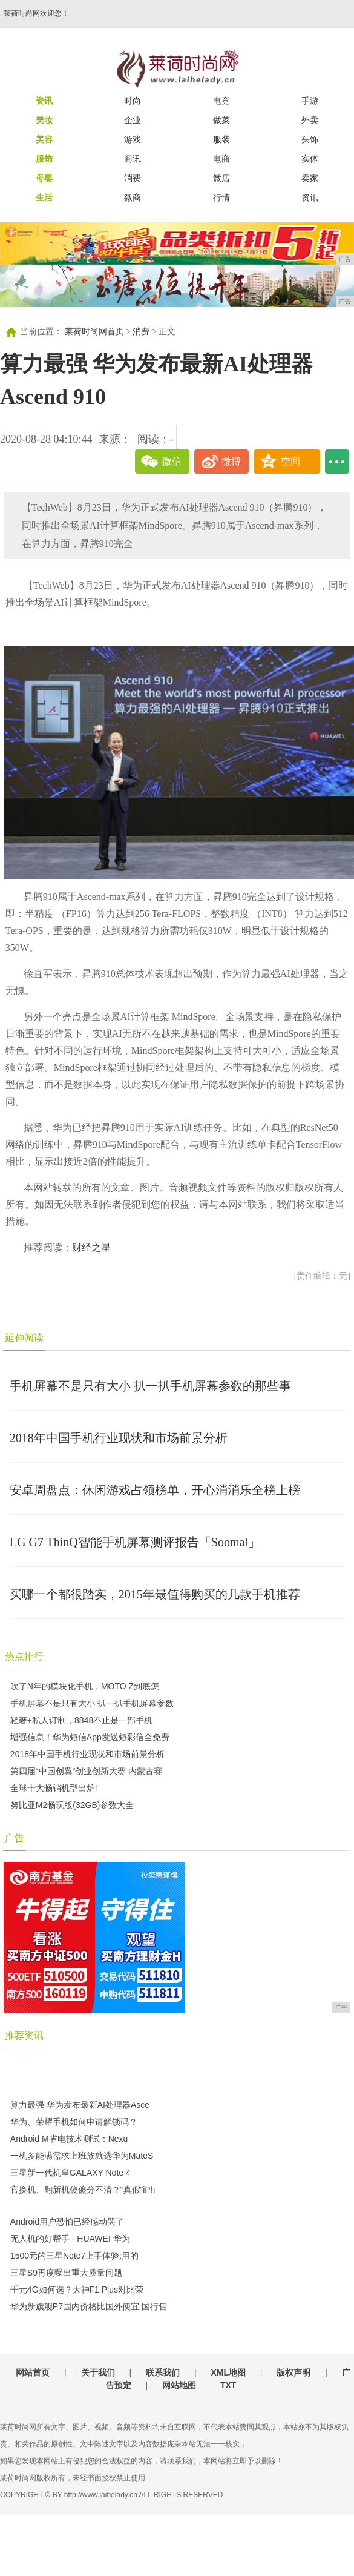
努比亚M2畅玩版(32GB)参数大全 (72, 1805)
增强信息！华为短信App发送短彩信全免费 (89, 1737)
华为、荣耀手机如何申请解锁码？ (73, 2122)
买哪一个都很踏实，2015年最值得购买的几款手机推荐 (155, 1594)
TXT (228, 2385)
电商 (221, 159)
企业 (132, 120)
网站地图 (179, 2385)
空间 (290, 461)
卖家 (309, 178)
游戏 (132, 139)
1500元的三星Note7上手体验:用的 (74, 2255)
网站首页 (33, 2372)
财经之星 (91, 1247)
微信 (172, 461)
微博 (231, 461)
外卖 (309, 120)
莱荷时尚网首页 (94, 331)
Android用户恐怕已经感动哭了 (67, 2222)
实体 (309, 159)
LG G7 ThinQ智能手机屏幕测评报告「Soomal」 (135, 1542)
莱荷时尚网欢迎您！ (36, 13)
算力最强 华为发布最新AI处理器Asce (79, 2105)
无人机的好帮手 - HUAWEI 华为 (70, 2238)
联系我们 (163, 2372)
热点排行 (24, 1656)
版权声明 (293, 2372)
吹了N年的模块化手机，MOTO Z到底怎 (84, 1686)
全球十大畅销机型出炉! (53, 1788)
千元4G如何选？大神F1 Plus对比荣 (76, 2289)
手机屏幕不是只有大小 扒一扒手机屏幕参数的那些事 (150, 1385)
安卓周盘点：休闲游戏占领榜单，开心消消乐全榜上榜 (155, 1490)
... (337, 461)
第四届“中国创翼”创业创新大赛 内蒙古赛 (86, 1771)
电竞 (221, 100)
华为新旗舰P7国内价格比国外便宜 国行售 (88, 2306)
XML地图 (228, 2372)
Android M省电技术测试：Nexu (69, 2139)
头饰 (309, 139)
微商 (132, 197)
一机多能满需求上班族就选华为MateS (81, 2155)
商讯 (132, 159)
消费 (132, 178)
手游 (309, 100)
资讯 (309, 197)
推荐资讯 (24, 2035)
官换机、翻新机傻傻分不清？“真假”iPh (83, 2189)
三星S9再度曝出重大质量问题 (66, 2272)
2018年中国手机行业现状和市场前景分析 (119, 1438)
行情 (221, 197)
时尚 (132, 100)
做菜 (221, 120)
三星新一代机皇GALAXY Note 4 (70, 2172)
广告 (14, 1838)
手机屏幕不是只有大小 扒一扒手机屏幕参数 (92, 1703)
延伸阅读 (24, 1338)
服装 (221, 139)
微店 (221, 178)
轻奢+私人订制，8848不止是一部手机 (81, 1720)
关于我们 (98, 2372)
